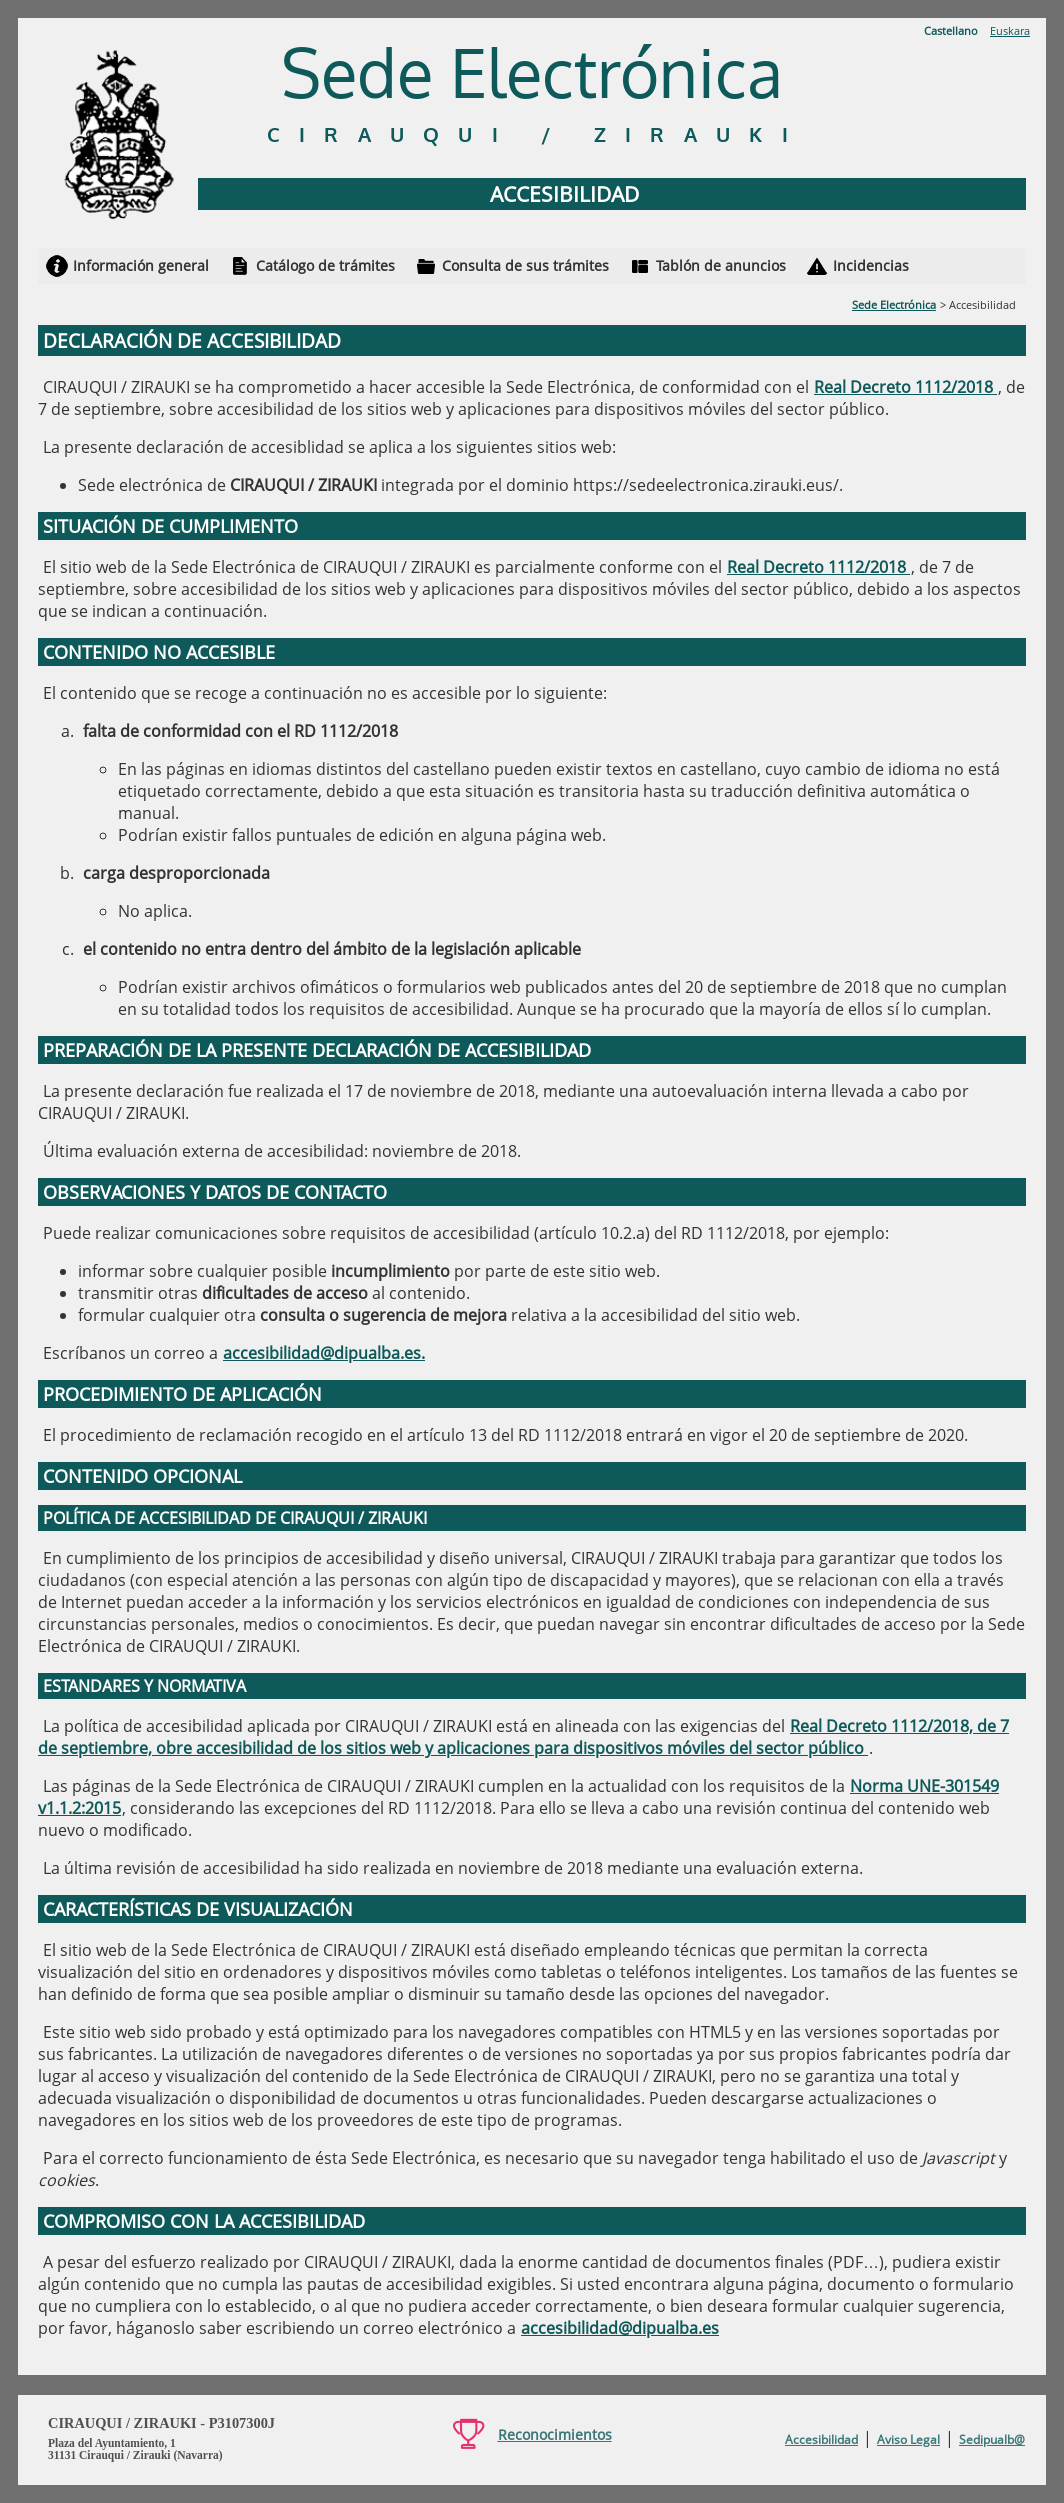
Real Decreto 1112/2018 (905, 387)
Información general (141, 265)
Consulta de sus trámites (525, 265)
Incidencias (871, 265)
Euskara (1010, 30)
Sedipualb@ (992, 2439)
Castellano (951, 30)
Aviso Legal (908, 2439)
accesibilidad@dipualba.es (620, 2328)
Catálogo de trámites (325, 265)
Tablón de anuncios (721, 265)
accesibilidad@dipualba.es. (324, 1353)
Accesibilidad (821, 2439)
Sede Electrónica (894, 304)
